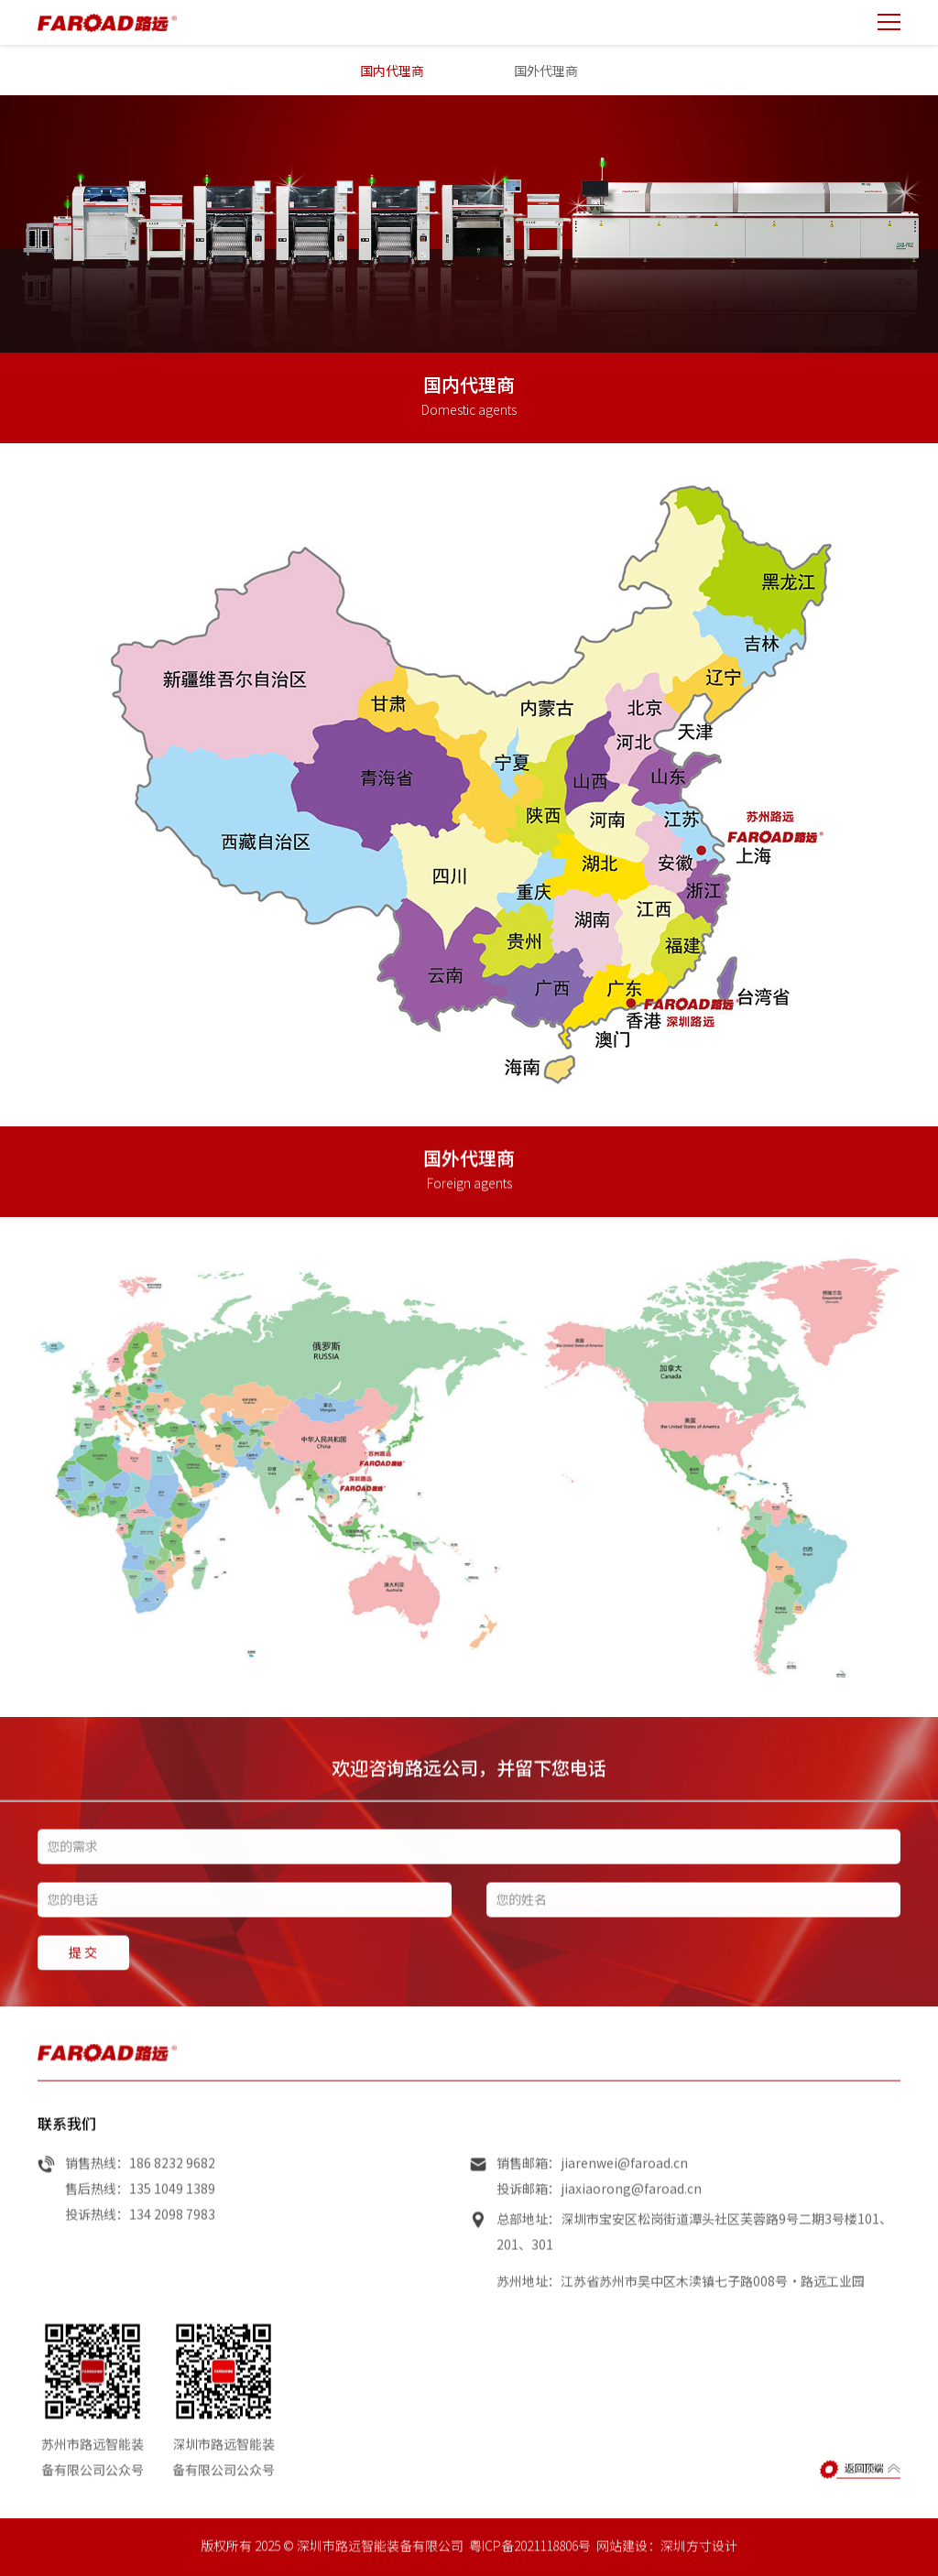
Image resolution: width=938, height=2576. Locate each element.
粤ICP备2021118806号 (530, 2562)
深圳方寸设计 (698, 2562)
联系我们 (67, 2140)
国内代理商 (392, 70)
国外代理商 (546, 70)
